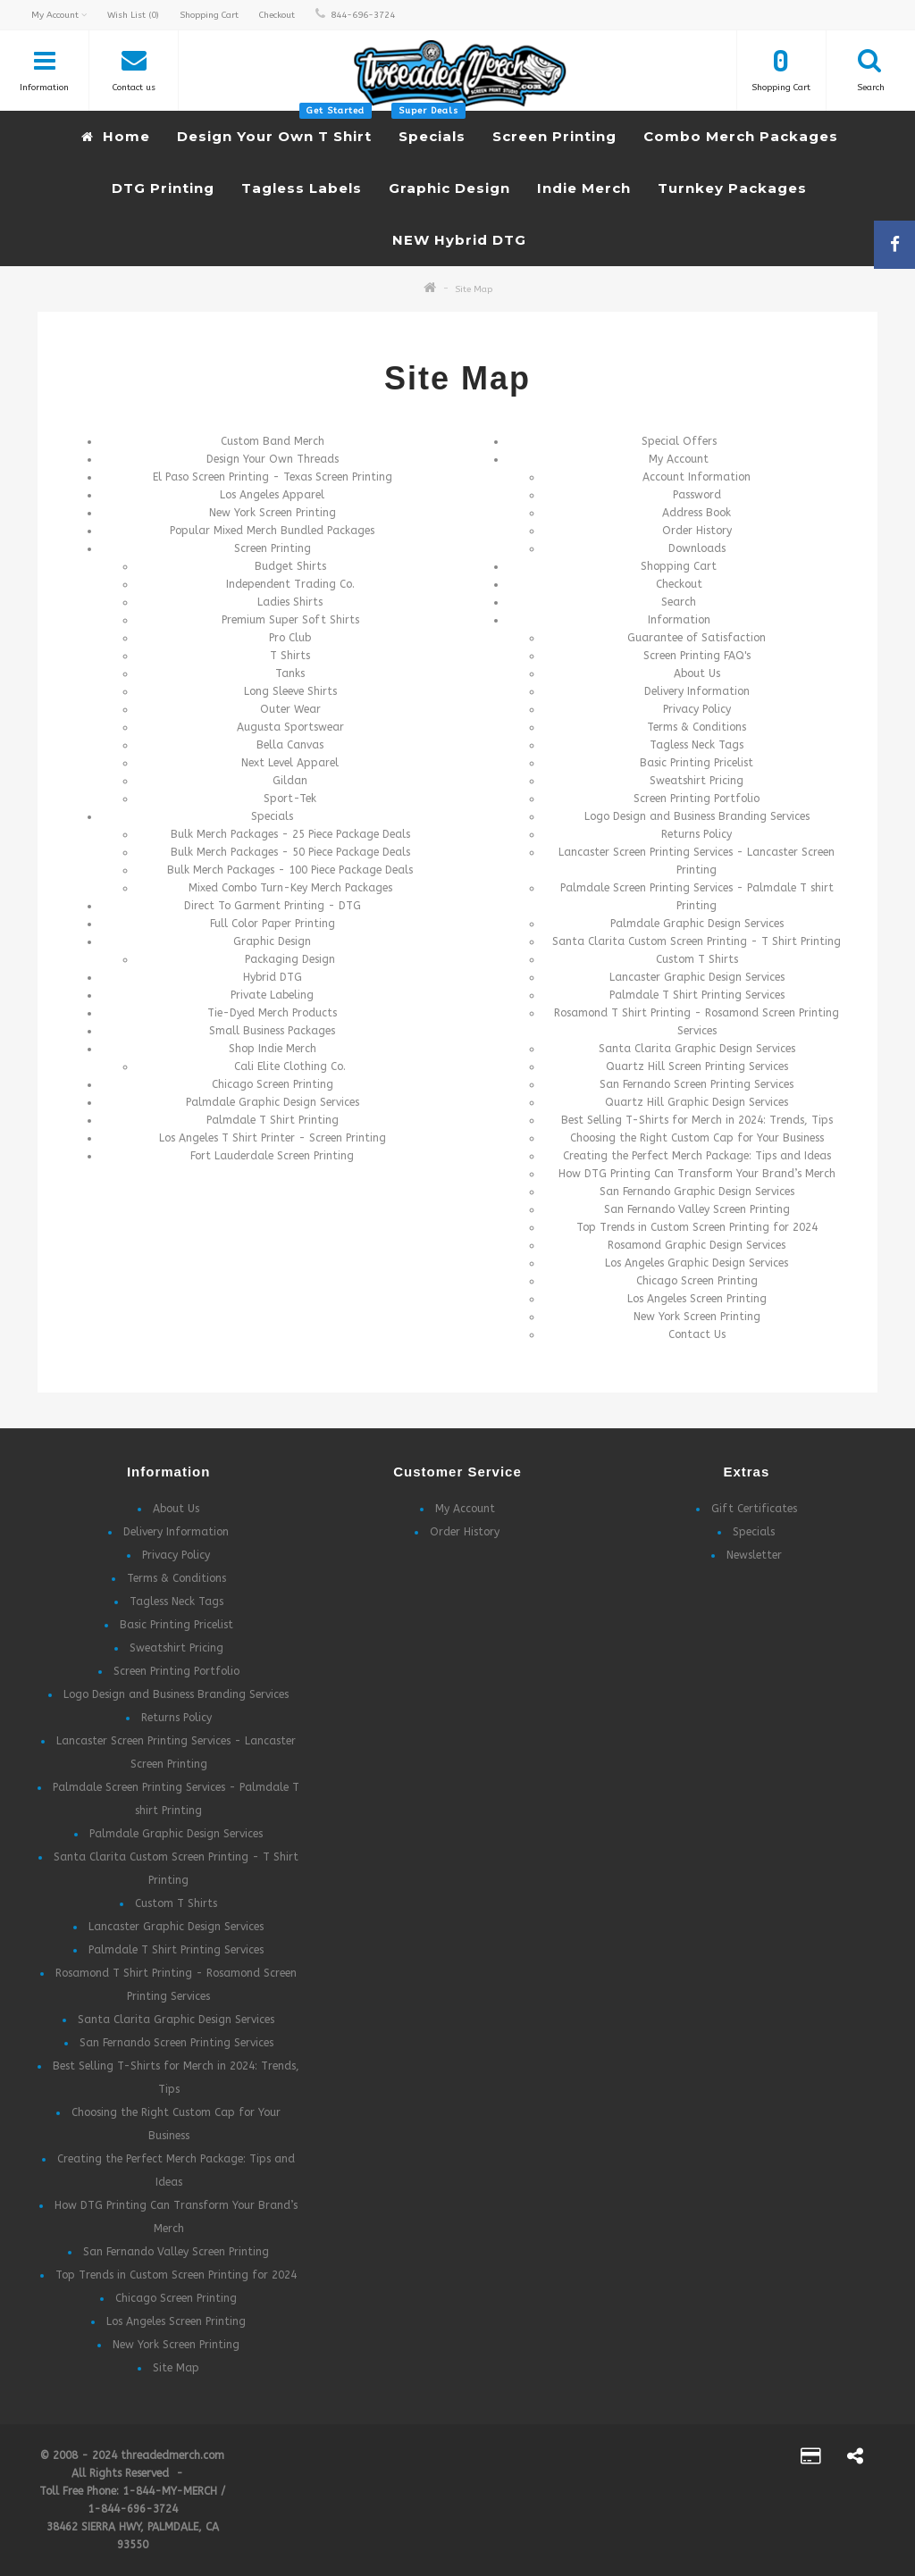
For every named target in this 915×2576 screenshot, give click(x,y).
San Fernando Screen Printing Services (696, 1084)
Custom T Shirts (697, 959)
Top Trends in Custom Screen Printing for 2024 (697, 1227)
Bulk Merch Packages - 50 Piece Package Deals (290, 852)
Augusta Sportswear (290, 727)
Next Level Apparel (290, 763)
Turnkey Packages (732, 188)
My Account (679, 459)
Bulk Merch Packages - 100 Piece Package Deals (290, 870)
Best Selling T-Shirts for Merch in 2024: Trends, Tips (697, 1120)
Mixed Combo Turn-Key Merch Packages (290, 888)
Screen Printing (554, 136)
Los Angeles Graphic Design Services (696, 1263)
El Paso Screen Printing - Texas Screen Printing (272, 477)
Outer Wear (290, 709)
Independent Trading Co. (290, 584)
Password (697, 495)
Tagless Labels (301, 188)
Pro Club (290, 637)
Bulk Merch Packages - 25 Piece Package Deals (290, 834)
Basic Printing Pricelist (696, 763)
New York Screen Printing (272, 512)
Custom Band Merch (272, 441)
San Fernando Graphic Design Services (697, 1191)
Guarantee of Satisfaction (696, 637)
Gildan (290, 780)
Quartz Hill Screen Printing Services (697, 1066)
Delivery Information (697, 691)
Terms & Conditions (696, 727)
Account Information (696, 477)
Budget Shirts (290, 566)
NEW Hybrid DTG (459, 239)
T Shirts (290, 655)
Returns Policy (696, 834)
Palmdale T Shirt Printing (272, 1120)
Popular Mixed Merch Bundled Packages (272, 530)
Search (678, 602)
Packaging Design (290, 959)
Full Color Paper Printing (272, 923)
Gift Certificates (754, 1508)
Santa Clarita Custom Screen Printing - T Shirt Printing (696, 941)
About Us (697, 673)
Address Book (696, 512)
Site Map (473, 289)
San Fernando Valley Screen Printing (697, 1209)
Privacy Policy (697, 709)
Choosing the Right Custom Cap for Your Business (697, 1138)
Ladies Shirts (290, 602)
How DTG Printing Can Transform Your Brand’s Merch (696, 1173)
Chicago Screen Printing (272, 1084)
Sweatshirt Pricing (696, 780)
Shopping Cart (679, 566)
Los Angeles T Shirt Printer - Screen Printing (272, 1138)
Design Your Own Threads (272, 459)
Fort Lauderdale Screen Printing (272, 1156)
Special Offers (679, 441)
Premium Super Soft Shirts (290, 620)
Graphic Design (449, 188)
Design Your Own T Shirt (274, 128)
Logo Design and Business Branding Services (697, 816)
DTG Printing (163, 188)
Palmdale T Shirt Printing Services (697, 995)
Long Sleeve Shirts (290, 691)
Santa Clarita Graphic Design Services (697, 1048)
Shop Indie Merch (272, 1048)
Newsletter (754, 1555)
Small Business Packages (272, 1031)
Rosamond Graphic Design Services (696, 1245)
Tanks (290, 673)
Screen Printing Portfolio (697, 798)
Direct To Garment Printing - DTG (272, 905)
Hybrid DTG (272, 977)
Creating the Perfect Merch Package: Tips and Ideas (697, 1156)
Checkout (679, 584)
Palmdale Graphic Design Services (272, 1102)
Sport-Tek (290, 798)
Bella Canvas (289, 745)
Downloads (697, 548)
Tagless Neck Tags (696, 745)
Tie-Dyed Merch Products (272, 1013)
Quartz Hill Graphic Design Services (696, 1102)
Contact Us (697, 1334)
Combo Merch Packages (740, 136)
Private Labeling (272, 995)
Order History (697, 530)
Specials (428, 128)
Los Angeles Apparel (272, 495)
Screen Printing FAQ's (697, 655)
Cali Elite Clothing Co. (290, 1066)
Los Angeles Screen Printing (697, 1298)
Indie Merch (584, 188)
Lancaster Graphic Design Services (697, 977)
